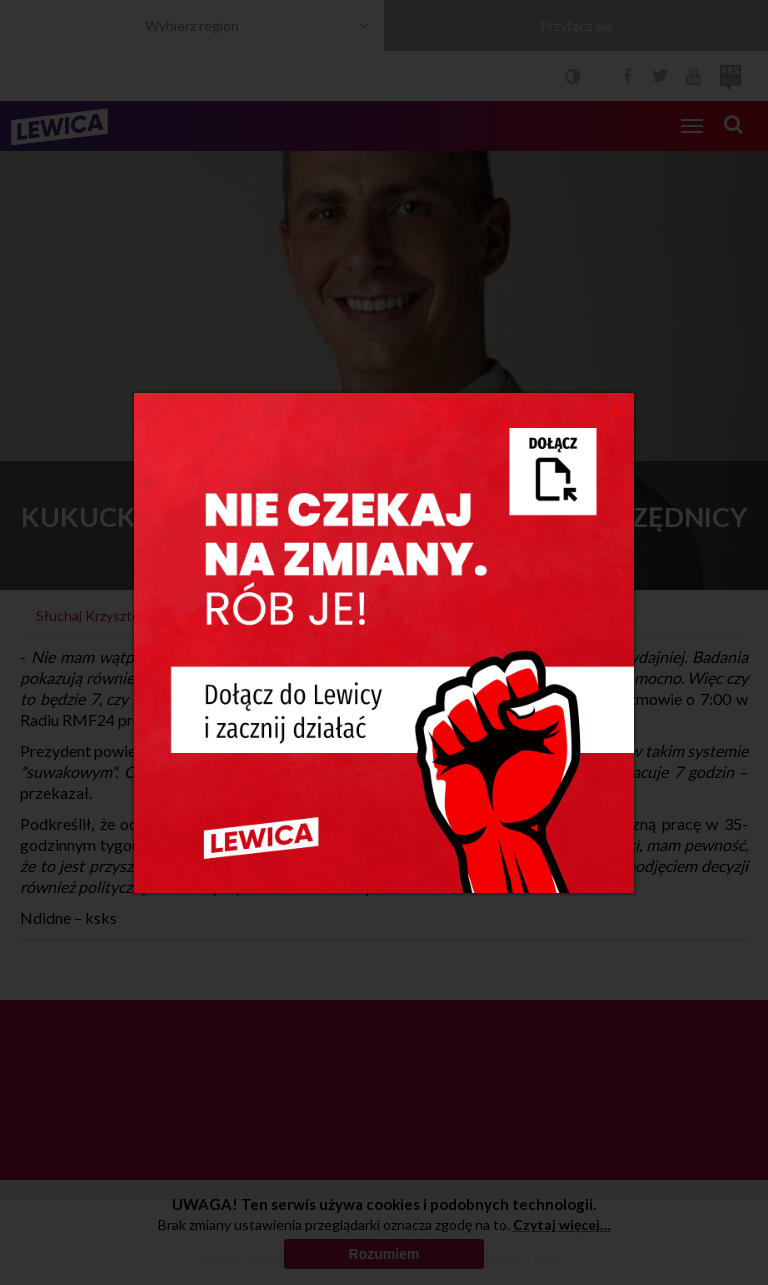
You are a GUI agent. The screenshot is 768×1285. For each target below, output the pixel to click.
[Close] (616, 408)
